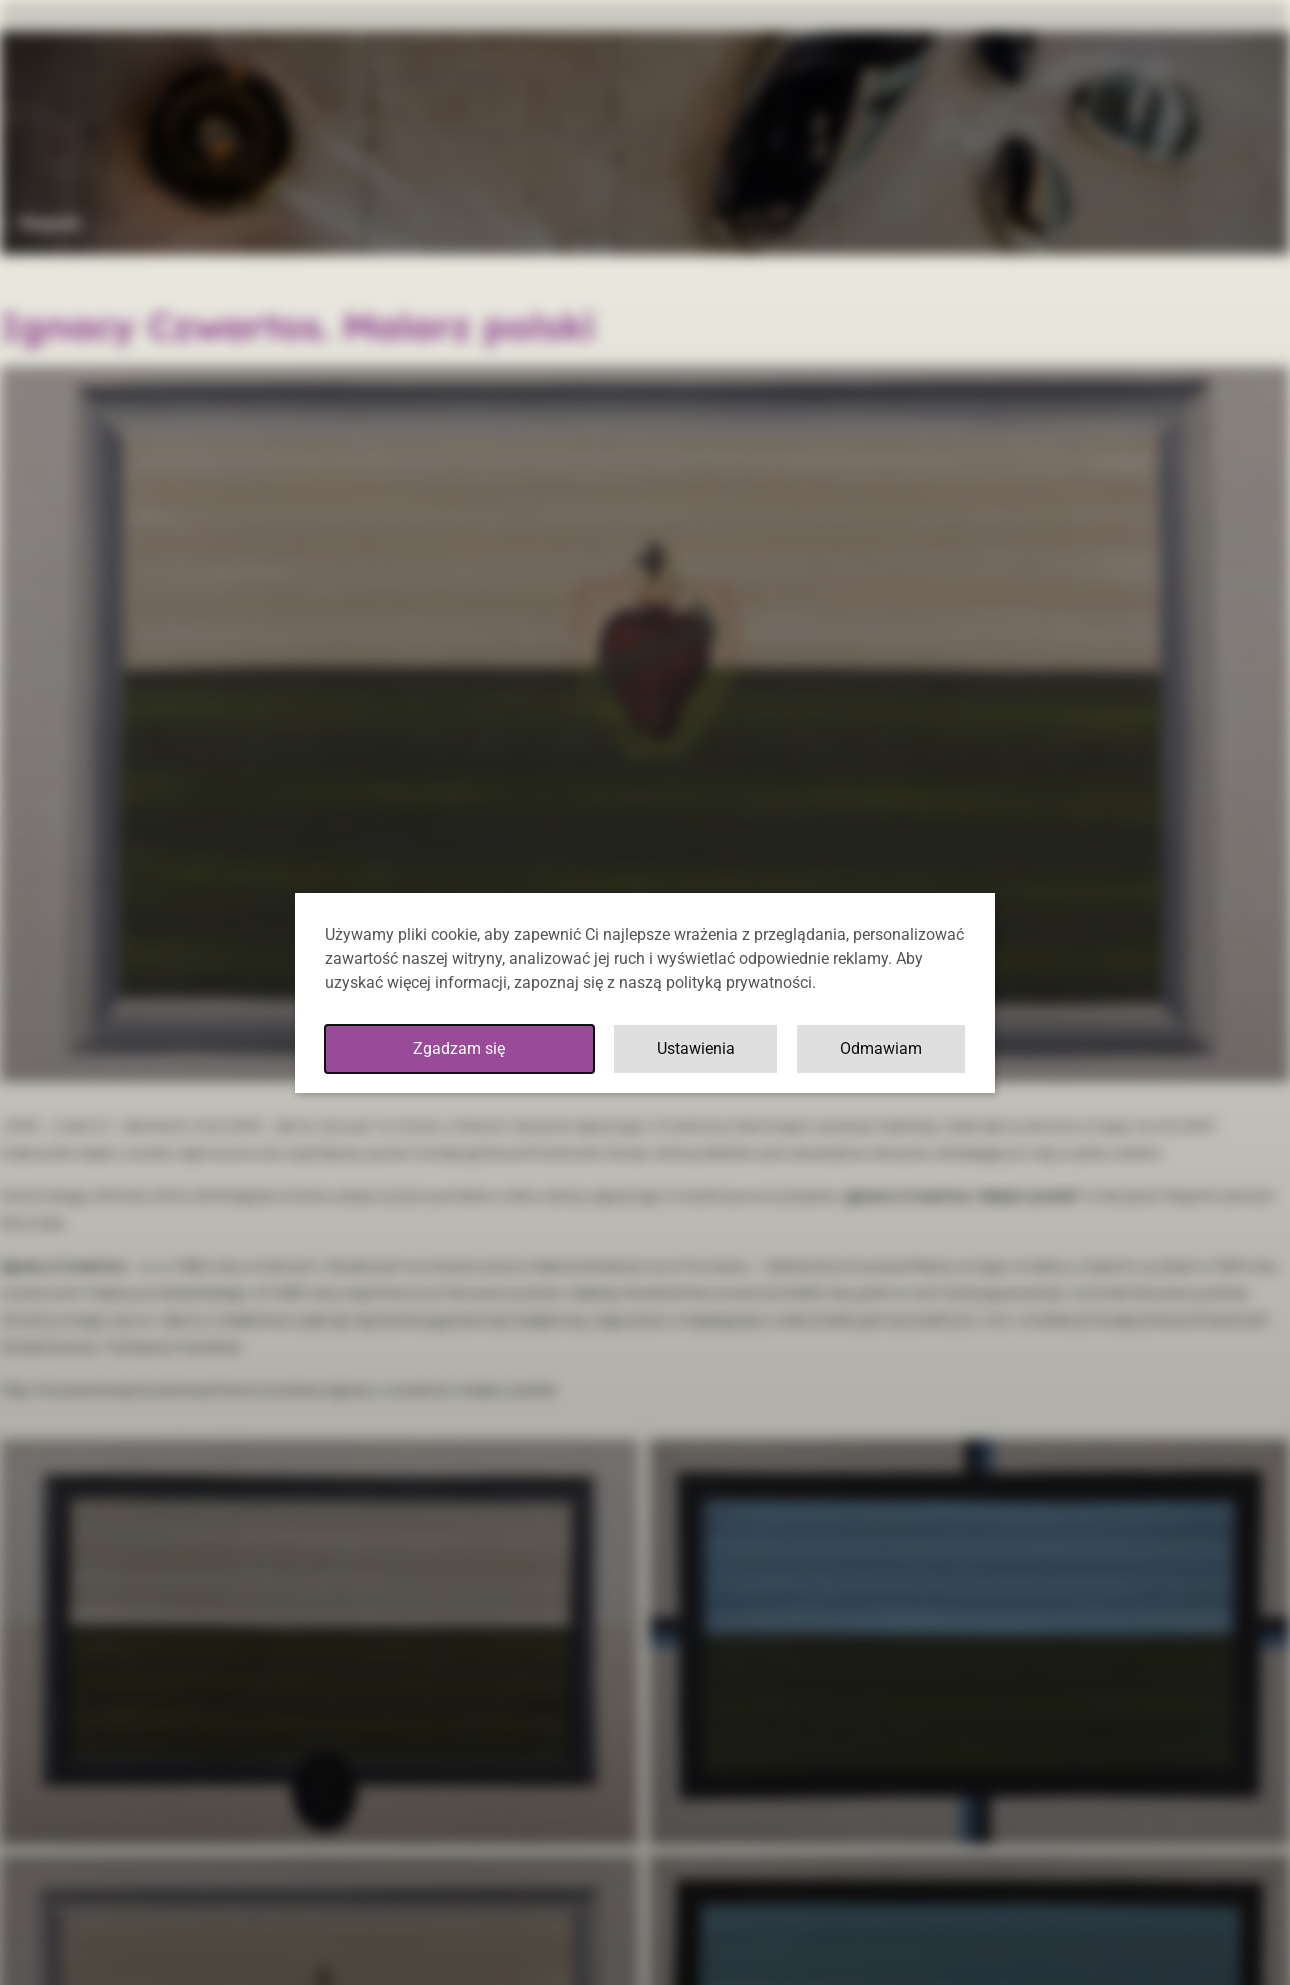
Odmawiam (881, 1048)
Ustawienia (696, 1048)
